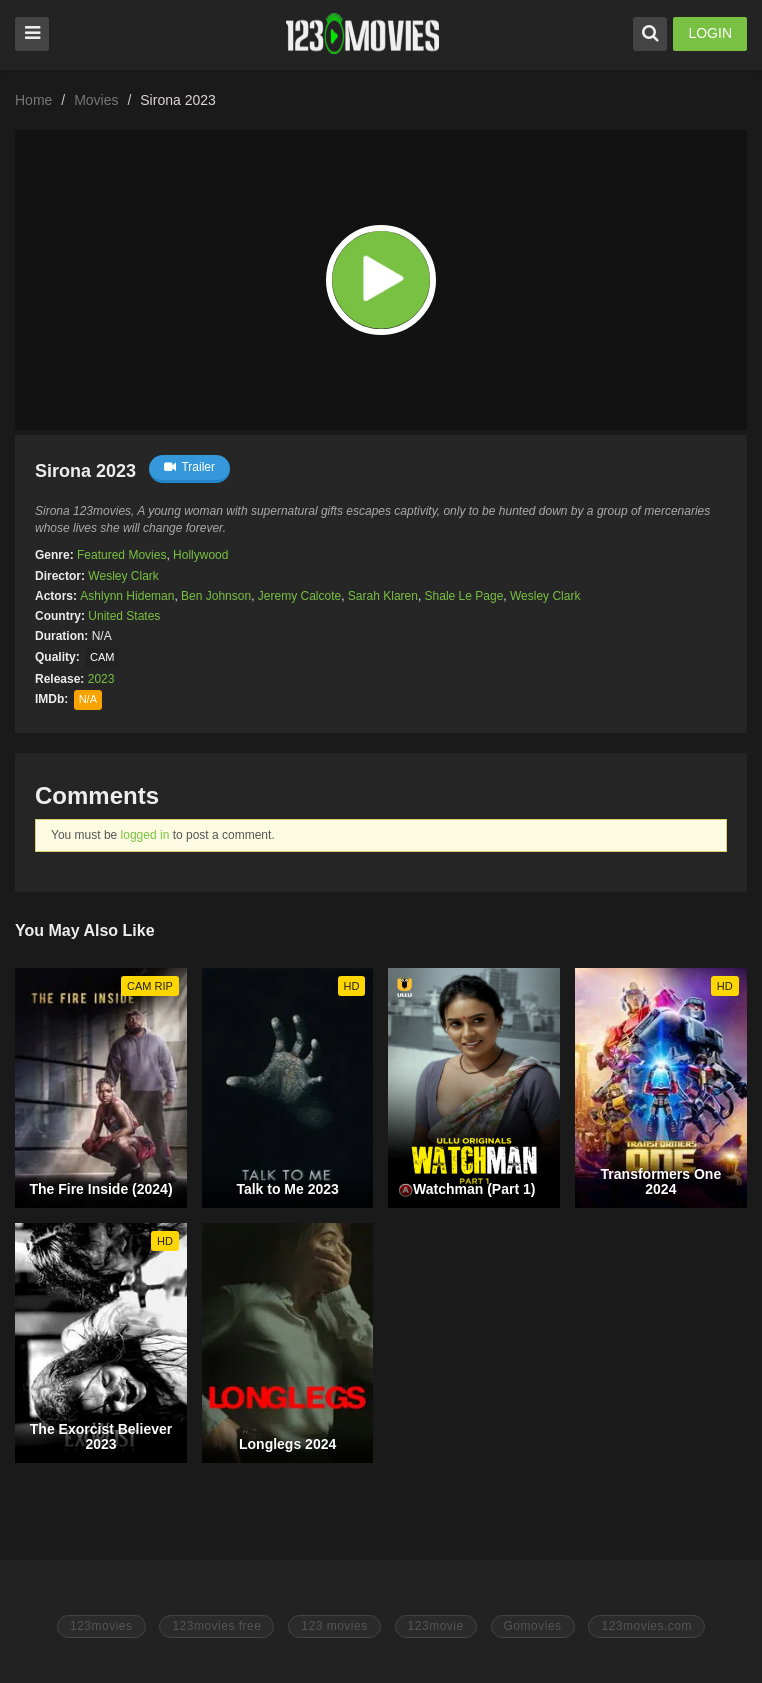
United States (124, 616)
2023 (101, 679)
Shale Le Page (464, 596)
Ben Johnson (216, 596)
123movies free (216, 1626)
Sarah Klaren (383, 596)
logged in (145, 835)
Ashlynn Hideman (127, 596)
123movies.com (646, 1626)
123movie (436, 1626)
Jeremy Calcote (299, 596)
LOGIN (710, 33)
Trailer (189, 467)
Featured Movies (121, 555)
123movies (101, 1626)
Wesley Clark (123, 576)
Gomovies (533, 1626)
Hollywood (200, 555)
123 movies (334, 1626)
